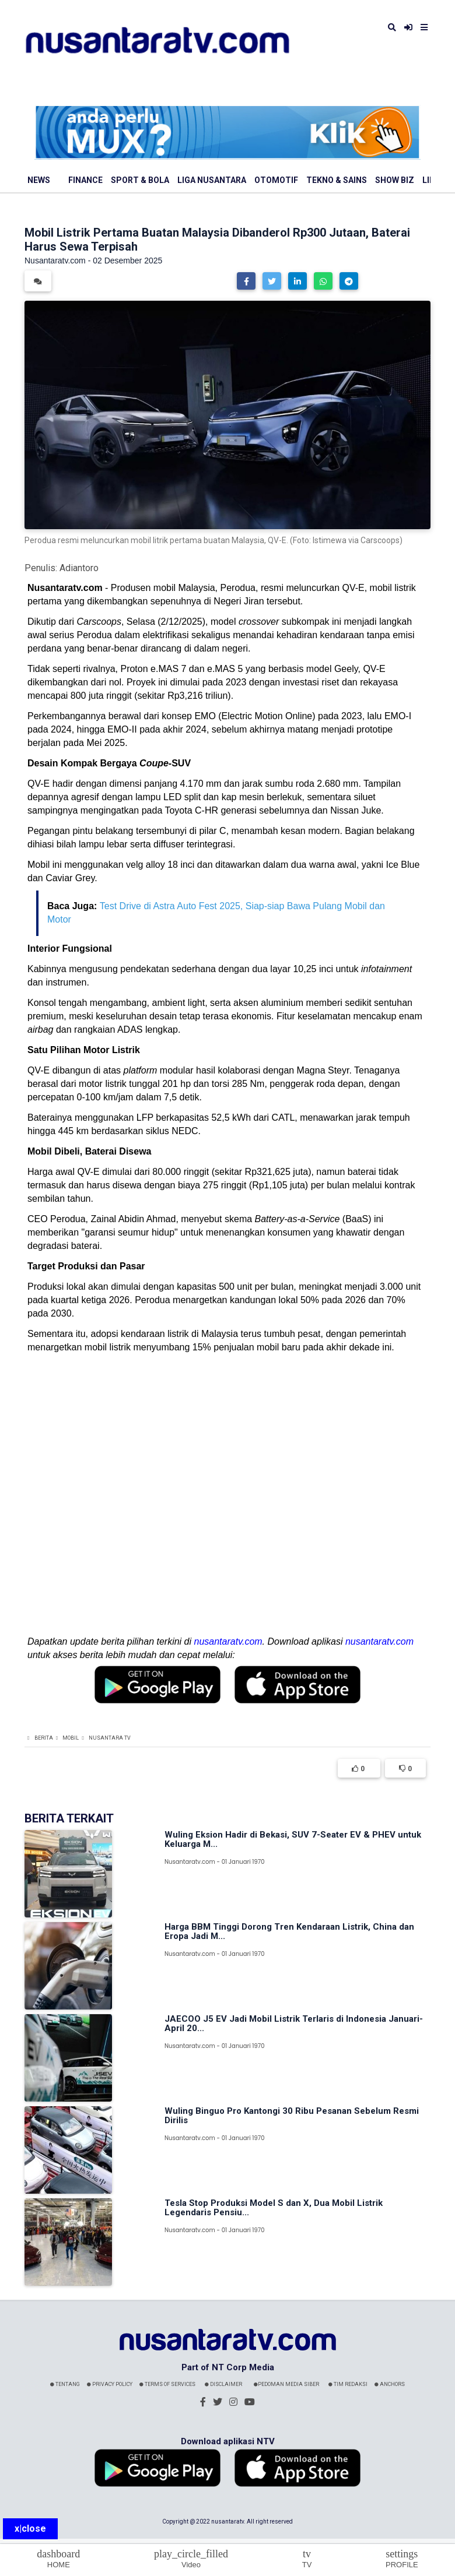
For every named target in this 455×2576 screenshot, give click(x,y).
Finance (85, 180)
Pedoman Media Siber (286, 2384)
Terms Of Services (167, 2384)
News (38, 180)
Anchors (389, 2384)
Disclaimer (223, 2384)
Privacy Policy (109, 2384)
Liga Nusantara (211, 180)
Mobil (70, 1738)
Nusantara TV (110, 1738)
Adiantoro (79, 567)
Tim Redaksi (348, 2384)
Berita (43, 1738)
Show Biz (394, 180)
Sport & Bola (140, 180)
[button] (246, 281)
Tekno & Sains (336, 180)
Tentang (65, 2384)
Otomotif (276, 180)
